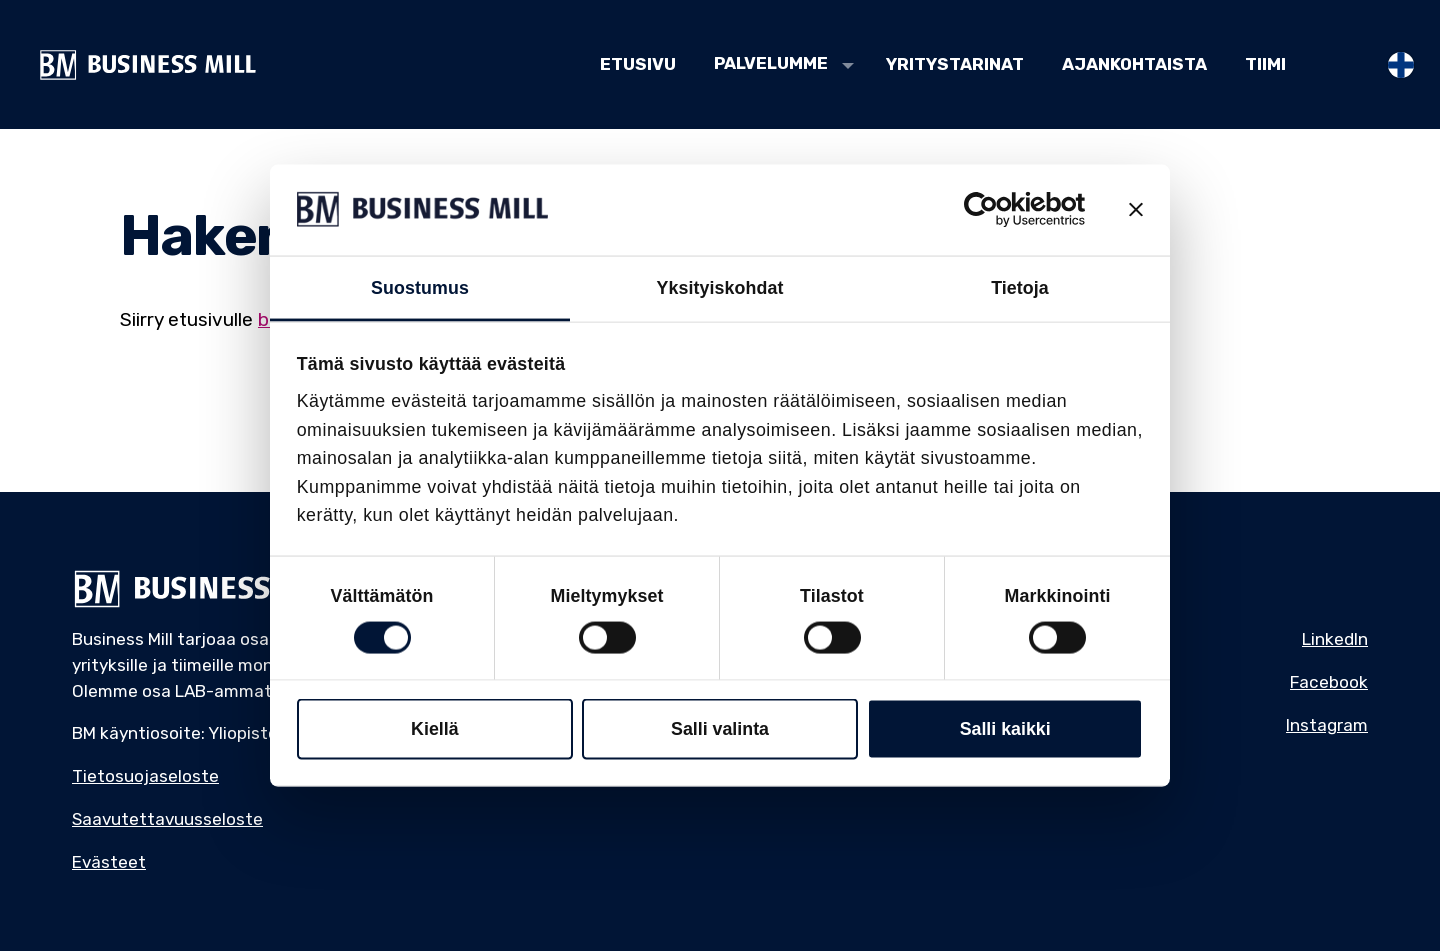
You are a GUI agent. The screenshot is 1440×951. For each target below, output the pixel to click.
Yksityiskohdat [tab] (719, 287)
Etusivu (638, 64)
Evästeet (109, 862)
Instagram (1327, 725)
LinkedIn (1335, 639)
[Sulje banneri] (1136, 210)
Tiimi (1265, 64)
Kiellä (434, 728)
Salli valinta (720, 728)
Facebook (1329, 682)
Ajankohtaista (1134, 64)
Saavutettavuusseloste (167, 819)
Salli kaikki (1005, 728)
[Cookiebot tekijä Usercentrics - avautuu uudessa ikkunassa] (997, 210)
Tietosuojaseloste (145, 776)
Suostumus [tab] (420, 287)
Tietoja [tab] (1020, 287)
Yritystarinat (955, 64)
